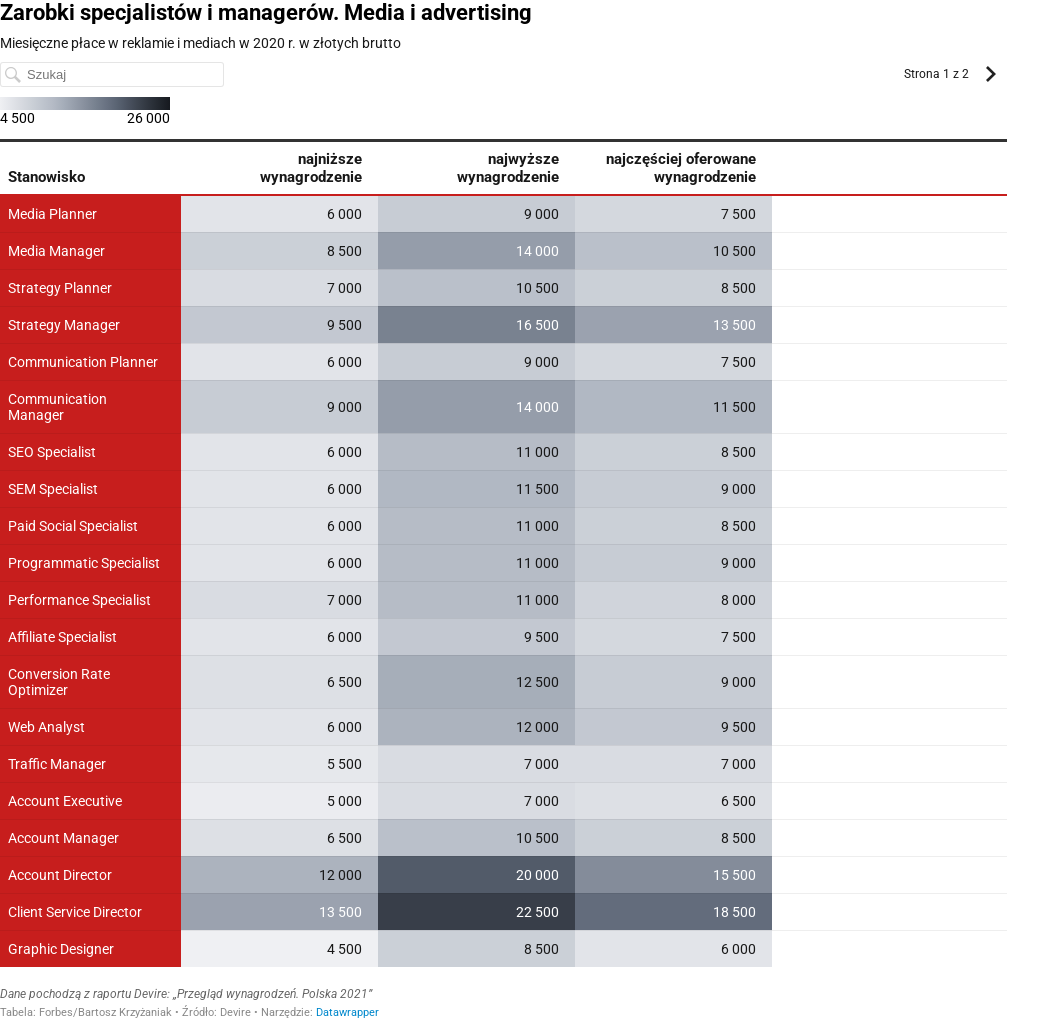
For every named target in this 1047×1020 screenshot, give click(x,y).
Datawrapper (347, 1012)
